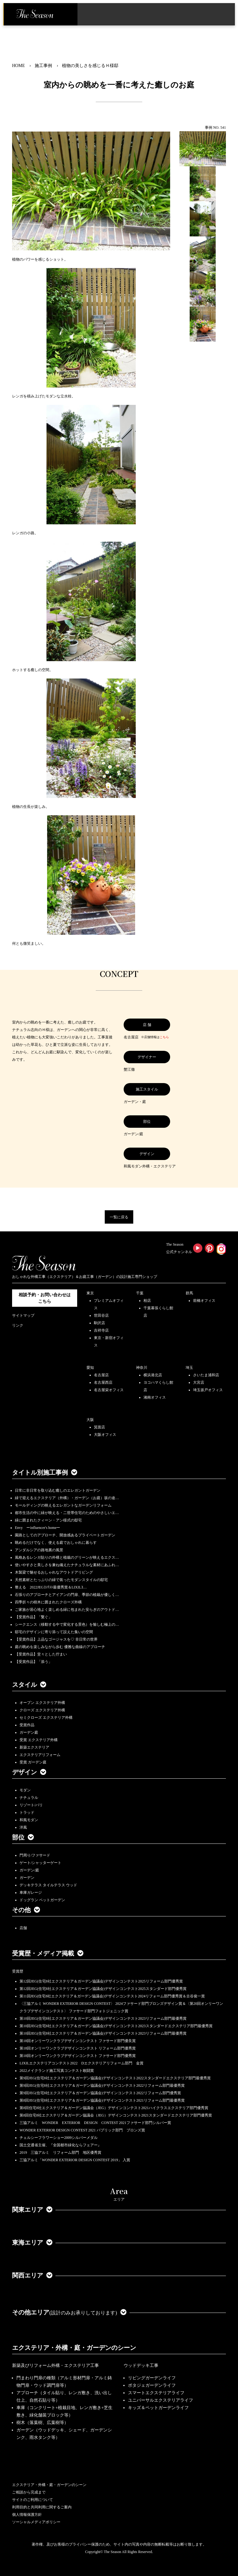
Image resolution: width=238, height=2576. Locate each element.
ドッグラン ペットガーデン (42, 1900)
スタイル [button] (29, 1684)
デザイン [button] (29, 1772)
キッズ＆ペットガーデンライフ (158, 2407)
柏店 (147, 1300)
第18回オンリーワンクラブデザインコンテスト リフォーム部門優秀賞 (78, 2048)
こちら (164, 1037)
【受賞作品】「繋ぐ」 (33, 1617)
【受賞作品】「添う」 (33, 1662)
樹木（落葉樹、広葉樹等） (42, 2422)
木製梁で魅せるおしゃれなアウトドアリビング (54, 1572)
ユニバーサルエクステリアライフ (160, 2400)
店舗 (23, 1928)
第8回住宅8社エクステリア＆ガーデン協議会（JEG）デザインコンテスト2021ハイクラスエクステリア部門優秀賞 (114, 2108)
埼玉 (189, 1367)
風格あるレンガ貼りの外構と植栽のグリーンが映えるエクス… (67, 1557)
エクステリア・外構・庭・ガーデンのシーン (74, 2347)
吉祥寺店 (101, 1330)
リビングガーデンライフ (152, 2378)
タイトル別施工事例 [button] (44, 1472)
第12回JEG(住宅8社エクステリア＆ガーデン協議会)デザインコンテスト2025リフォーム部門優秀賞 (101, 1981)
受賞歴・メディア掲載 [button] (47, 1953)
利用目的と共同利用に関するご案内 (42, 2507)
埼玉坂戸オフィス (208, 1390)
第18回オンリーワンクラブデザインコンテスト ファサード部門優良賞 (78, 2041)
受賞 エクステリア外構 (39, 1740)
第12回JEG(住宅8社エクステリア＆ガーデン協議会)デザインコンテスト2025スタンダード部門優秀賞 (103, 1989)
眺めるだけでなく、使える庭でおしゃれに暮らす (56, 1542)
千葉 (139, 1293)
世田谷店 (101, 1315)
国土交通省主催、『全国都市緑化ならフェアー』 (60, 2145)
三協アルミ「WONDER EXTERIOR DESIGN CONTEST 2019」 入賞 (75, 2160)
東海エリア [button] (32, 2242)
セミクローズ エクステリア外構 (46, 1717)
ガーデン (27, 1877)
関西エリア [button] (32, 2275)
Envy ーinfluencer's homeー (37, 1527)
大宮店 (198, 1382)
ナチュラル (29, 1797)
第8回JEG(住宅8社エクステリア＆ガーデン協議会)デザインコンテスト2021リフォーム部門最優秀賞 (102, 2100)
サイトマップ (23, 1315)
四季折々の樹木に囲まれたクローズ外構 (48, 1602)
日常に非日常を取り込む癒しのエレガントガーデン (57, 1490)
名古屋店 (101, 1375)
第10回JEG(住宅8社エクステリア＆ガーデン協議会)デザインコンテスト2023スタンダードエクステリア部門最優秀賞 (116, 2026)
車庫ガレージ (31, 1892)
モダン (25, 1790)
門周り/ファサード (35, 1855)
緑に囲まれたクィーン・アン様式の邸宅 (48, 1520)
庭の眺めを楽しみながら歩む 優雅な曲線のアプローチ (60, 1647)
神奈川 (141, 1367)
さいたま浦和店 (206, 1375)
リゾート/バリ (31, 1805)
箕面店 (99, 1427)
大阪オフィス (105, 1434)
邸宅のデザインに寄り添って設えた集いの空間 (54, 1632)
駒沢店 (99, 1323)
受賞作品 (27, 1725)
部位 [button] (23, 1837)
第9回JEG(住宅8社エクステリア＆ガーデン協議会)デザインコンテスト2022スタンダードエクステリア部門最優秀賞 (115, 2078)
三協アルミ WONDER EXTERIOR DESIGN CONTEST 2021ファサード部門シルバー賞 (95, 2123)
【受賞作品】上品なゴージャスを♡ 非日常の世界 (58, 1639)
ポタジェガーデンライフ (152, 2385)
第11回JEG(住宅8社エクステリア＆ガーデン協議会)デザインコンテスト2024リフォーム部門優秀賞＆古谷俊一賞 (112, 1996)
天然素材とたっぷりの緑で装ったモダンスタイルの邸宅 (61, 1580)
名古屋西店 (103, 1382)
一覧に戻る (119, 1217)
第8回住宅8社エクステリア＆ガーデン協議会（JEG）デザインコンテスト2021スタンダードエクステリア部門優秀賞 (116, 2115)
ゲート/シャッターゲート (40, 1863)
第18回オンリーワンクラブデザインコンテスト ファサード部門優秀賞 (78, 2056)
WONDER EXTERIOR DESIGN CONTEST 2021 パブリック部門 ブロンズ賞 (82, 2130)
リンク (17, 1325)
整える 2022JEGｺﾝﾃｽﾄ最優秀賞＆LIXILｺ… (51, 1587)
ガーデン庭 (29, 1732)
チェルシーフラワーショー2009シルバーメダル (59, 2137)
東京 (90, 1293)
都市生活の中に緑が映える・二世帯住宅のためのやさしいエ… (67, 1513)
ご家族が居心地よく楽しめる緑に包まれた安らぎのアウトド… (67, 1609)
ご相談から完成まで (29, 2492)
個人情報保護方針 (27, 2514)
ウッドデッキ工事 (141, 2365)
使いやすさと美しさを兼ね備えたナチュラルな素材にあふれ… (67, 1565)
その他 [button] (26, 1909)
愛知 (90, 1367)
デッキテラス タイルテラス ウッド (48, 1885)
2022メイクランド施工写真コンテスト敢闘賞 (57, 2070)
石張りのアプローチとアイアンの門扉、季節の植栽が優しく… (67, 1595)
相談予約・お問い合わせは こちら (45, 1298)
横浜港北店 (152, 1375)
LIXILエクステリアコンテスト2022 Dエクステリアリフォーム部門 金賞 (81, 2063)
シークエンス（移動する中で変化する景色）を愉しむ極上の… (67, 1624)
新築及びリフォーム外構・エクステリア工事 (55, 2365)
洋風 (23, 1827)
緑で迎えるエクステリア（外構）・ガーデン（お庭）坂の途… (67, 1498)
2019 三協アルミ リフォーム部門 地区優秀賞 (60, 2152)
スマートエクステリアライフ (156, 2392)
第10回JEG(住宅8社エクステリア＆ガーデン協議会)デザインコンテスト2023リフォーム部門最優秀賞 (103, 2018)
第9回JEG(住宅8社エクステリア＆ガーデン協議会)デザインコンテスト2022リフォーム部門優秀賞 (100, 2093)
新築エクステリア (34, 1747)
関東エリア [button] (32, 2209)
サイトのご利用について (32, 2500)
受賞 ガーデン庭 (33, 1762)
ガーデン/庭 (29, 1870)
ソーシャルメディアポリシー (36, 2522)
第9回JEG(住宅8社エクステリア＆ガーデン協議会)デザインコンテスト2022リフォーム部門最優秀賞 (102, 2085)
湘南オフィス (154, 1397)
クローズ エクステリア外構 (42, 1710)
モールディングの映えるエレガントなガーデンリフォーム (63, 1505)
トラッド (27, 1812)
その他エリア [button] (69, 2312)
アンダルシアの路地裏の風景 (39, 1550)
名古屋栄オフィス (109, 1390)
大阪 (90, 1420)
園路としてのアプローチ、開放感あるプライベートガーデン (65, 1535)
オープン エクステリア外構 (42, 1702)
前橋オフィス (204, 1300)
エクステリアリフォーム (40, 1755)
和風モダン (29, 1820)
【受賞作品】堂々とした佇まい (41, 1654)
